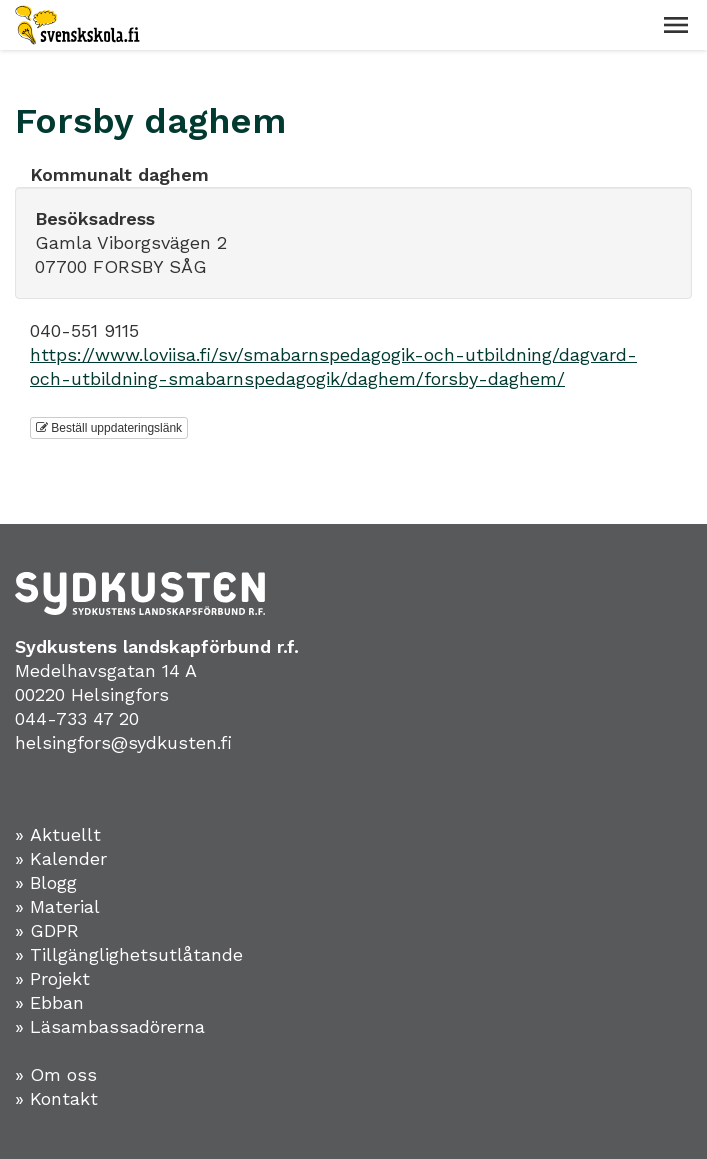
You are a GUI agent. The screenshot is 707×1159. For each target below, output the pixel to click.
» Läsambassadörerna (110, 1026)
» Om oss (56, 1074)
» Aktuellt (58, 834)
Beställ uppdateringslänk (109, 428)
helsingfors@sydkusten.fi (123, 742)
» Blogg (46, 882)
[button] (676, 25)
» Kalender (61, 858)
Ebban (57, 1002)
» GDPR (47, 930)
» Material (57, 906)
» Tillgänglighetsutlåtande (129, 954)
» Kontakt (56, 1098)
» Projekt (52, 978)
